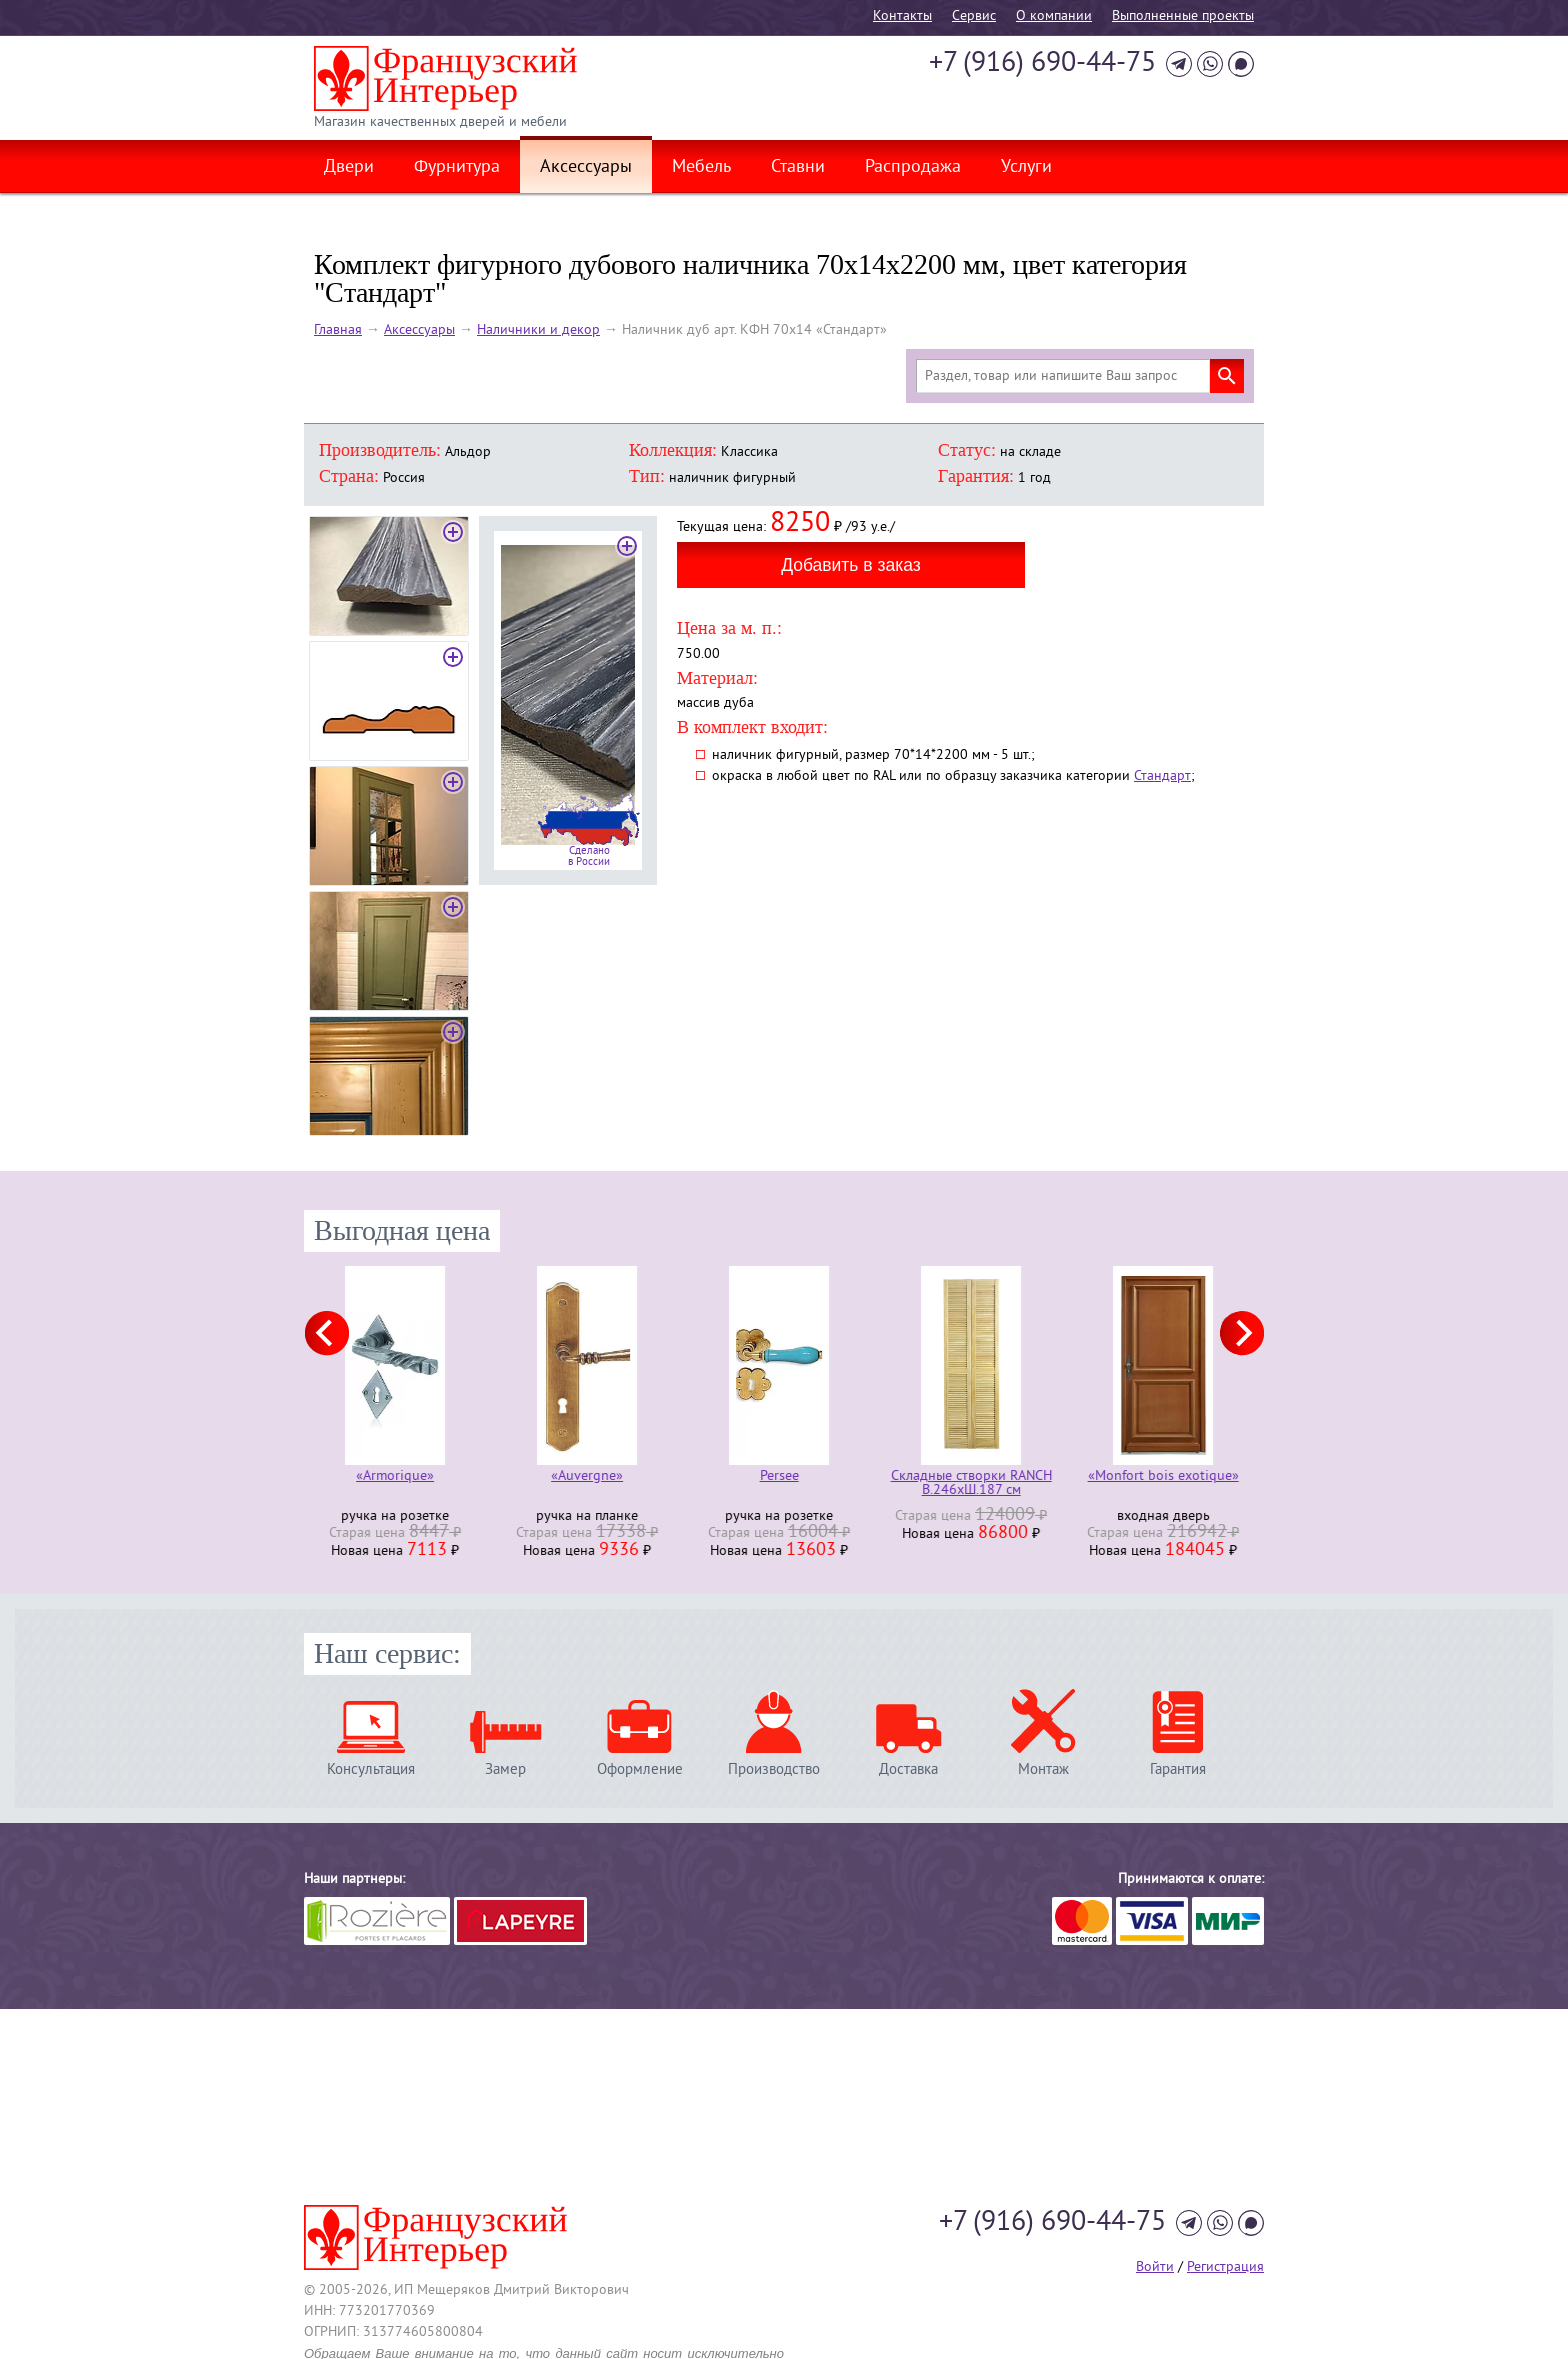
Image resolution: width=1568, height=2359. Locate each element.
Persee (784, 1477)
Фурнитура (457, 168)
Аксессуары (586, 168)
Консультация (371, 1769)
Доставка (908, 1769)
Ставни (798, 168)
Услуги (1026, 168)
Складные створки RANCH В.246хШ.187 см (976, 1484)
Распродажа (913, 168)
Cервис (974, 16)
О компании (1054, 16)
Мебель (701, 168)
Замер (505, 1769)
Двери (349, 168)
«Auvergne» (592, 1477)
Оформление (640, 1769)
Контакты (902, 16)
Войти (1155, 2267)
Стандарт (1162, 776)
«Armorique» (400, 1477)
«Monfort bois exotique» (1168, 1477)
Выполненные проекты (1183, 16)
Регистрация (1225, 2267)
